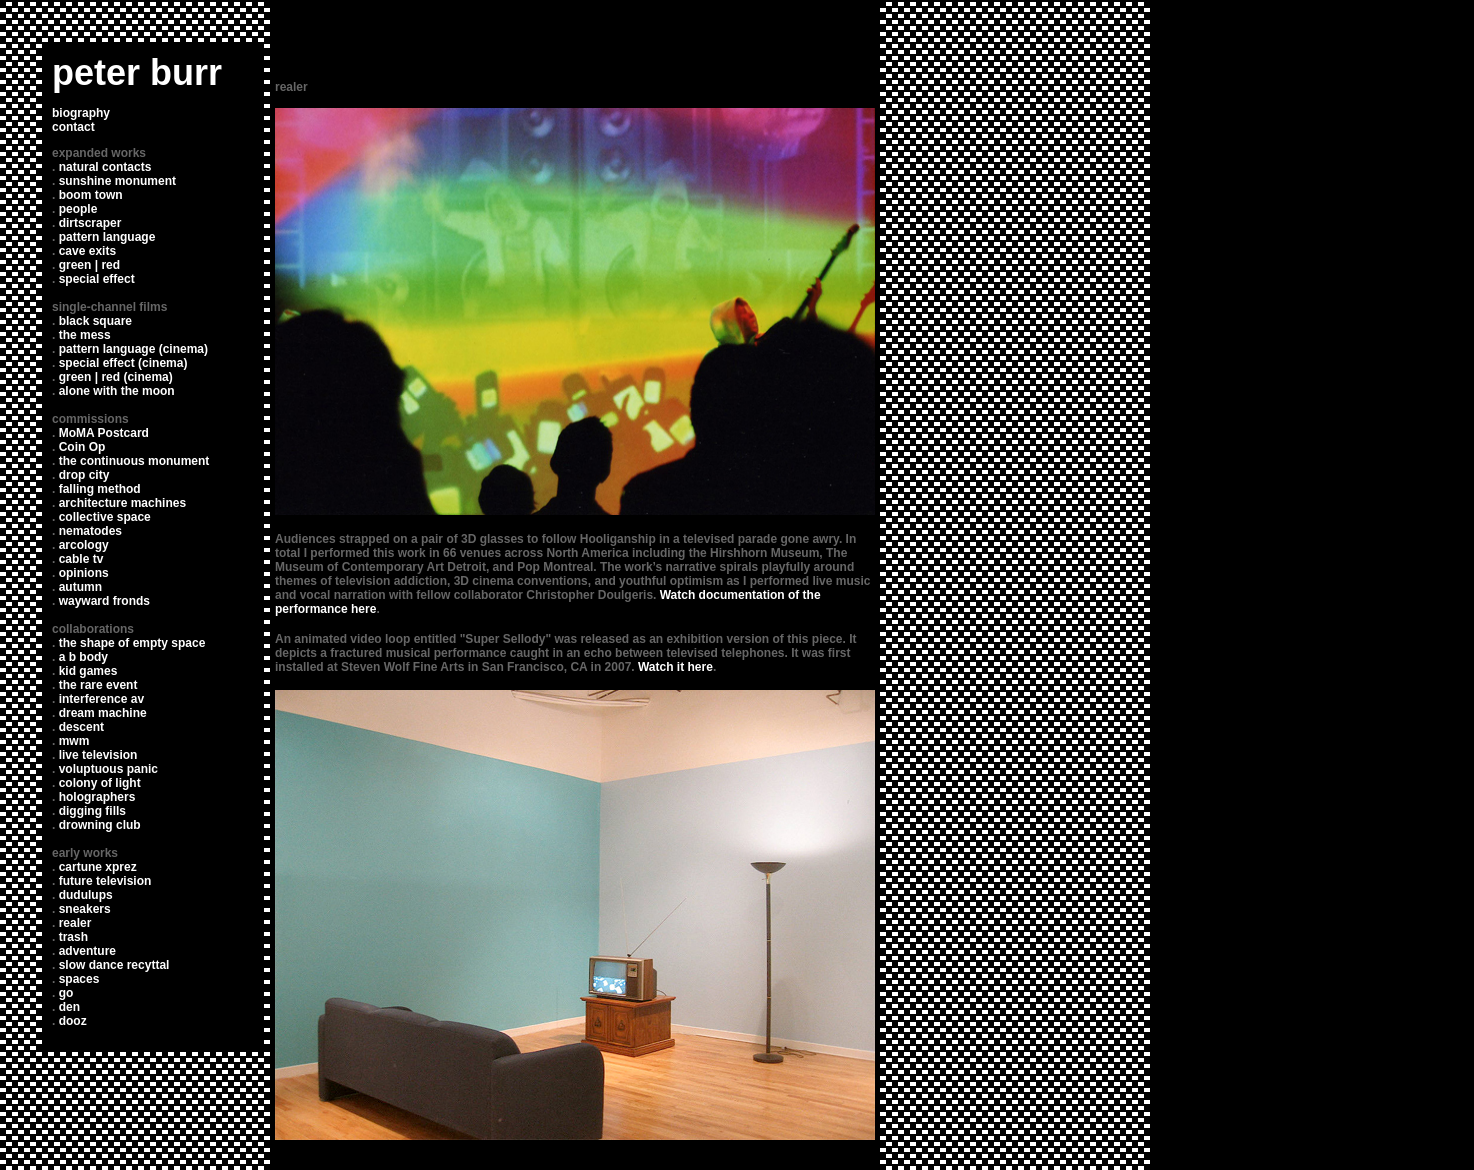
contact (73, 127)
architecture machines (122, 503)
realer (75, 923)
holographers (97, 797)
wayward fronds (104, 601)
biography (81, 113)
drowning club (100, 825)
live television (98, 755)
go (66, 993)
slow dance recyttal (114, 965)
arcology (84, 545)
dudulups (86, 895)
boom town (91, 195)
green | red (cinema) (116, 377)
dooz (73, 1021)
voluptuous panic (108, 769)
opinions (84, 573)
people (78, 209)
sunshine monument (117, 181)
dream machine (103, 713)
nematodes (90, 531)
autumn (80, 587)
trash (73, 937)
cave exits (87, 251)
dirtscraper (90, 223)
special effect (97, 279)
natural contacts (105, 167)
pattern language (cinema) (133, 349)
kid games (88, 671)
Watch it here (675, 667)
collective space (105, 517)
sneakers (85, 909)
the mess (85, 335)
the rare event (98, 685)
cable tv (81, 559)
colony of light (100, 783)
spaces (79, 979)
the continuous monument (134, 461)
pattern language (107, 237)
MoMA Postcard (104, 433)
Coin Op (82, 447)
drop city (84, 475)
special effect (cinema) (123, 363)
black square (95, 321)
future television (105, 881)
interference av (101, 699)
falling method (100, 489)
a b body (83, 657)
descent (81, 727)
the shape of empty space (132, 643)
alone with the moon (117, 391)
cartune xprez (98, 867)
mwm (74, 741)
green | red (89, 265)
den (69, 1007)
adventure (87, 951)
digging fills (92, 811)
